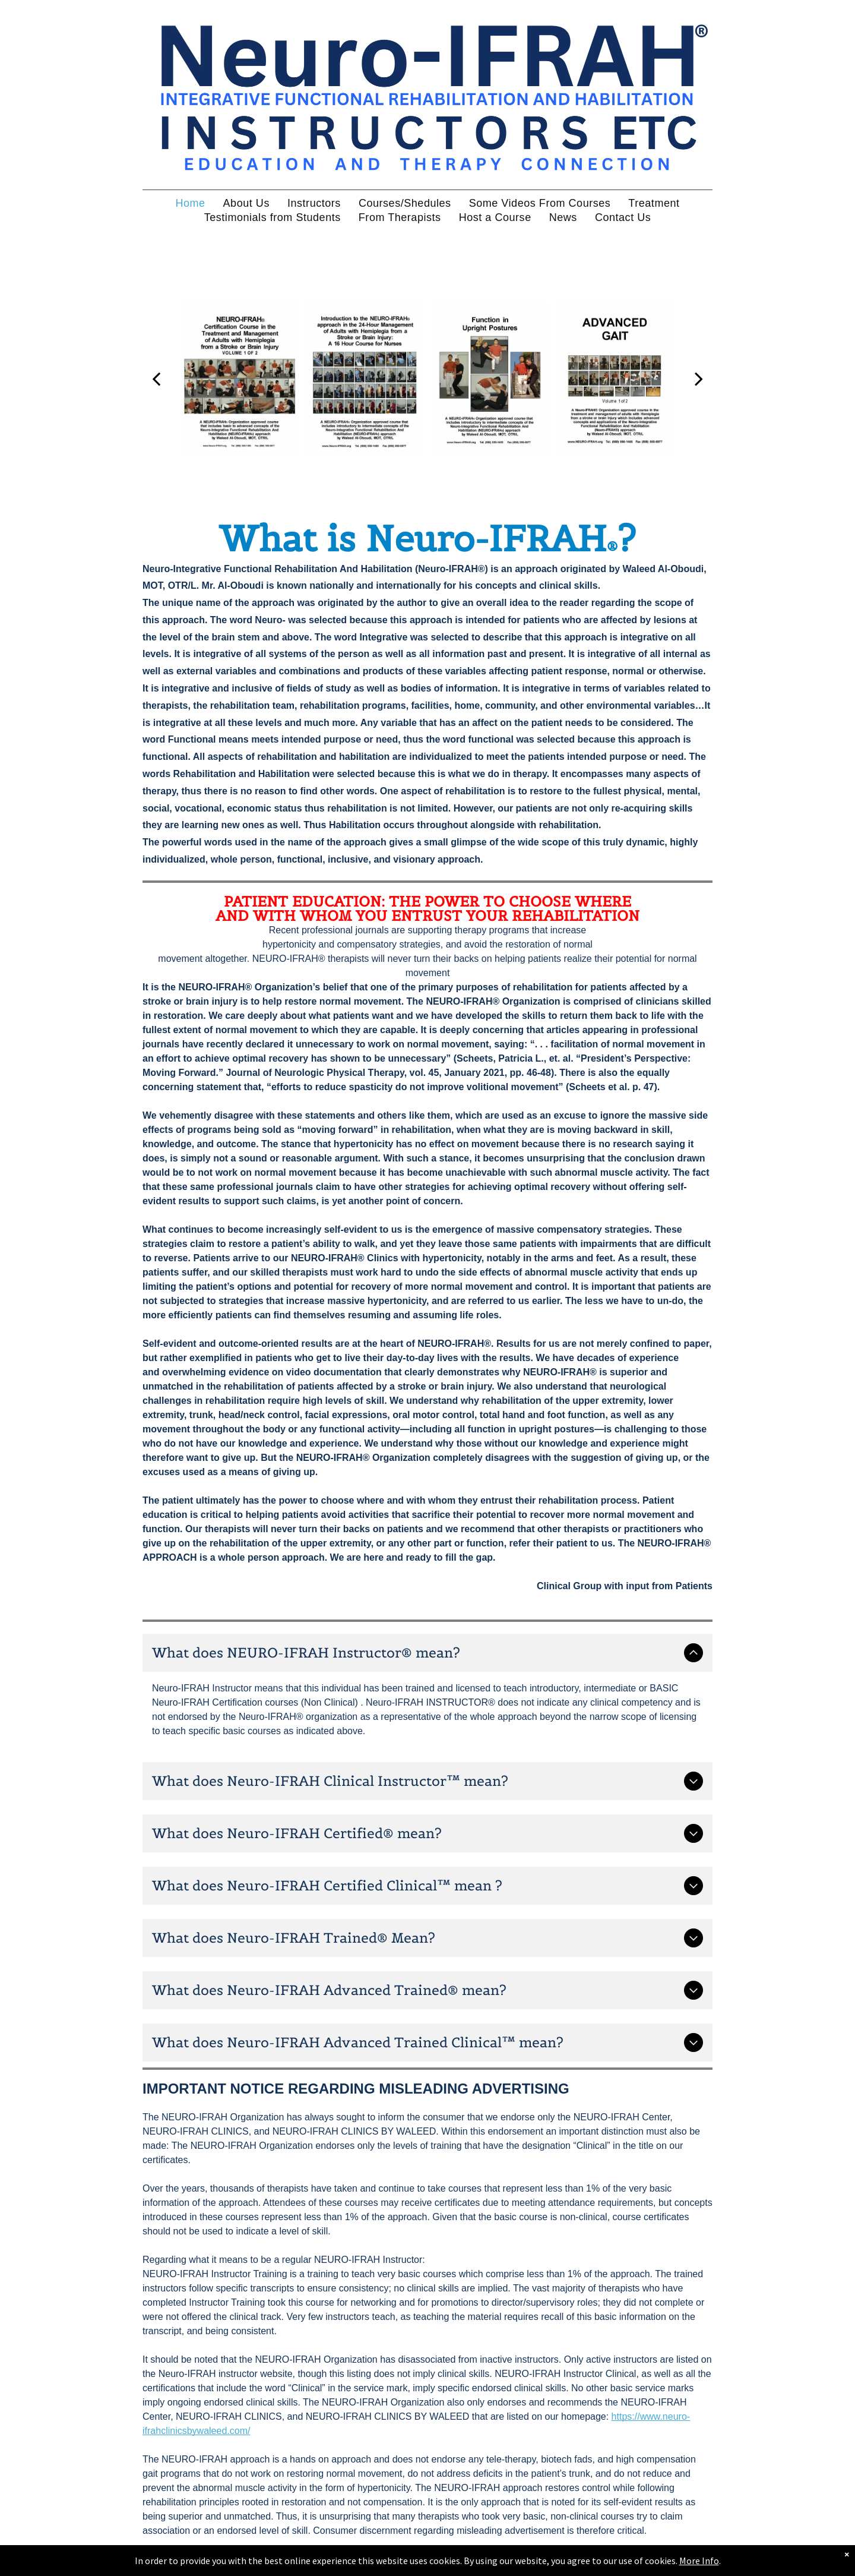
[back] (156, 378)
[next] (698, 378)
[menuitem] (190, 203)
